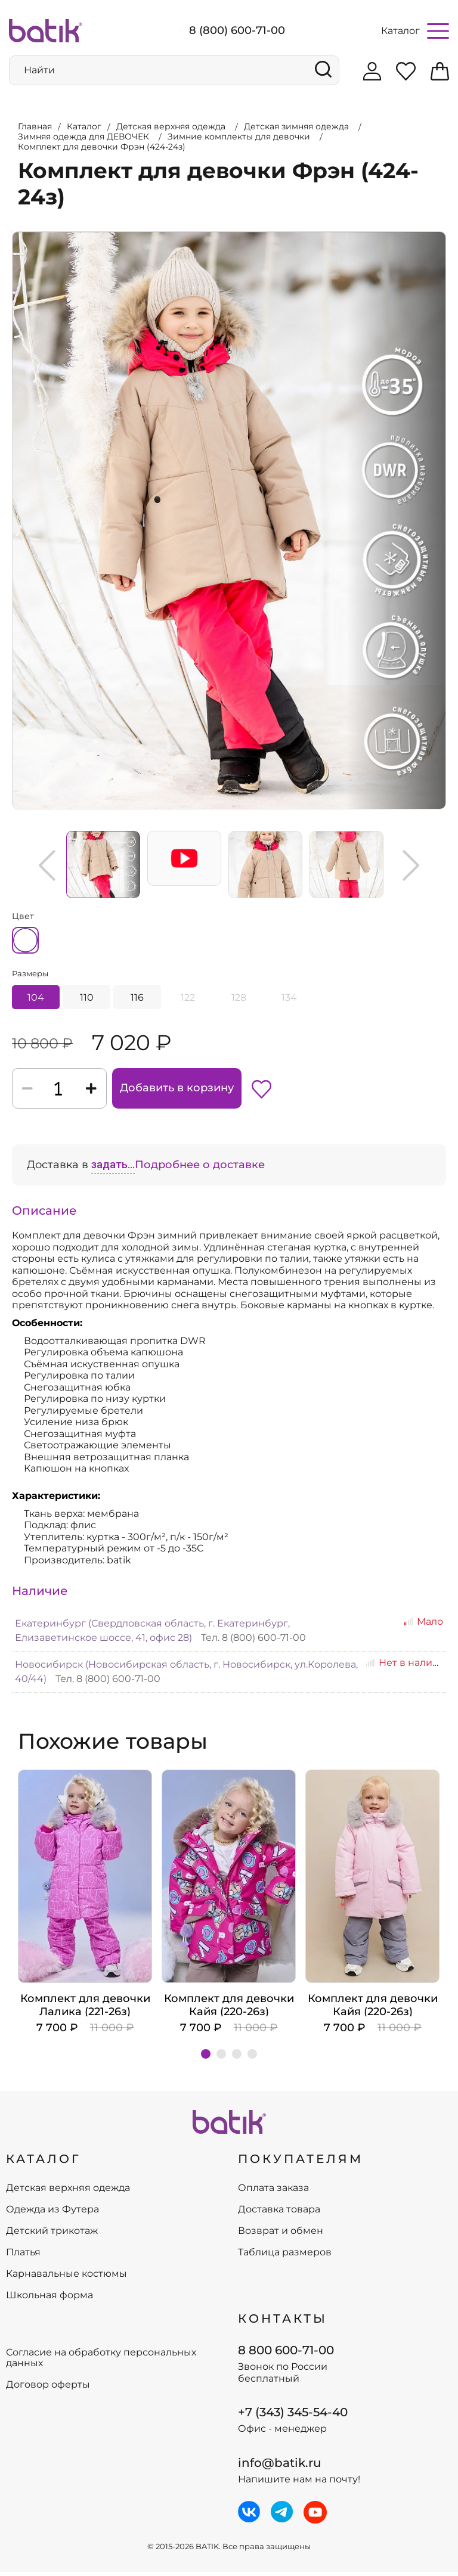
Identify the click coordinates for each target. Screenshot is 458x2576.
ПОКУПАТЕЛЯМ (300, 2163)
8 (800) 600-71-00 (237, 30)
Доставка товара (279, 2214)
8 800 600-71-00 (286, 2354)
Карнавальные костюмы (66, 2278)
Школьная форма (49, 2300)
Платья (23, 2257)
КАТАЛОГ (43, 2163)
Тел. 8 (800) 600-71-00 (253, 1641)
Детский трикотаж (52, 2235)
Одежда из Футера (52, 2214)
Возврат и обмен (280, 2235)
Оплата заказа (273, 2192)
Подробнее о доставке (200, 1169)
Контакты (282, 2323)
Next (411, 861)
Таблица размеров (285, 2257)
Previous (47, 861)
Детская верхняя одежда (68, 2192)
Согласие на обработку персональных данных (101, 2362)
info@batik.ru (279, 2467)
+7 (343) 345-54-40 (293, 2417)
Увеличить (12, 227)
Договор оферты (48, 2389)
